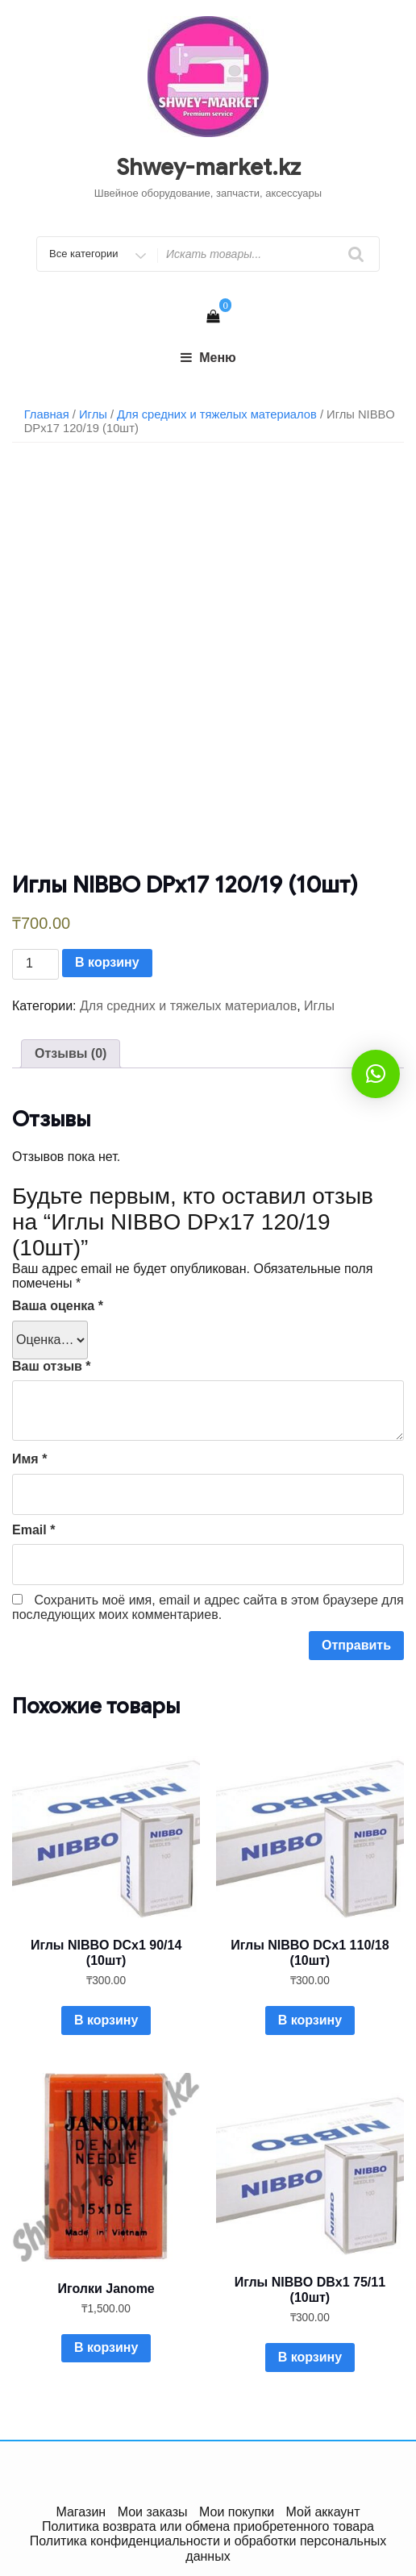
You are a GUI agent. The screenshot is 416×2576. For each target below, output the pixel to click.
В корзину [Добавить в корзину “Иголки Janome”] (106, 2347)
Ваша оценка (57, 1306)
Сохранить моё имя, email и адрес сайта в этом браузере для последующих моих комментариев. (208, 1607)
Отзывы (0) (70, 1053)
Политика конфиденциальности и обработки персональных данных (208, 2548)
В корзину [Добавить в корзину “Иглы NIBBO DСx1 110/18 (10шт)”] (310, 2020)
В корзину (107, 962)
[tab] (70, 1053)
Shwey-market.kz (208, 167)
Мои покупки (236, 2512)
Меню (208, 357)
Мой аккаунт (323, 2512)
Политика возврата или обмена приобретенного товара (208, 2526)
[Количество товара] (35, 964)
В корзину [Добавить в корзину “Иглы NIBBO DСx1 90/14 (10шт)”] (106, 2020)
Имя (29, 1459)
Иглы (93, 414)
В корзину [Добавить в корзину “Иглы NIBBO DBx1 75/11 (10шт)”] (310, 2357)
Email (33, 1530)
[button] (376, 1074)
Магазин (81, 2512)
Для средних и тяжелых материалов (217, 414)
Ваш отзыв (51, 1366)
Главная (46, 414)
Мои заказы (153, 2512)
